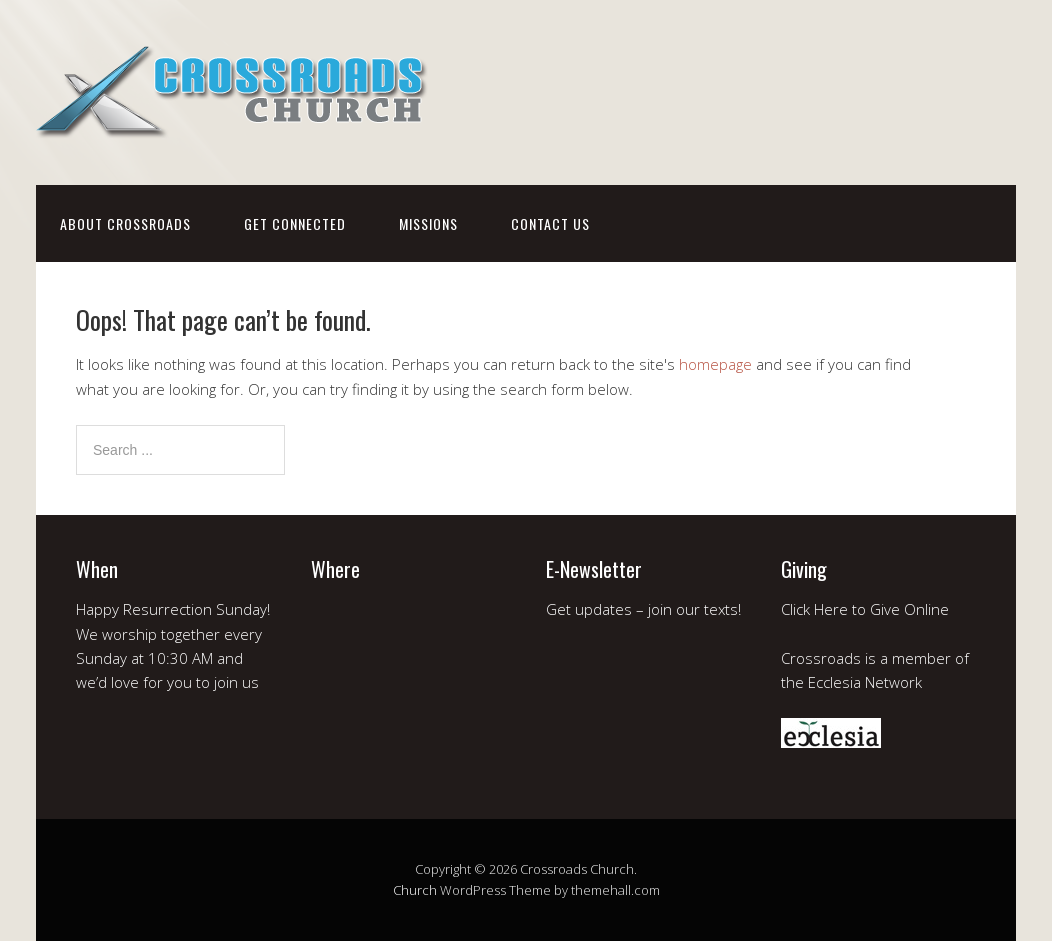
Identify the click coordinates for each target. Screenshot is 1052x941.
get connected (295, 223)
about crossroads (125, 223)
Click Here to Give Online (865, 609)
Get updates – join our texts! (643, 609)
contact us (550, 223)
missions (428, 223)
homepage (715, 364)
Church (415, 890)
